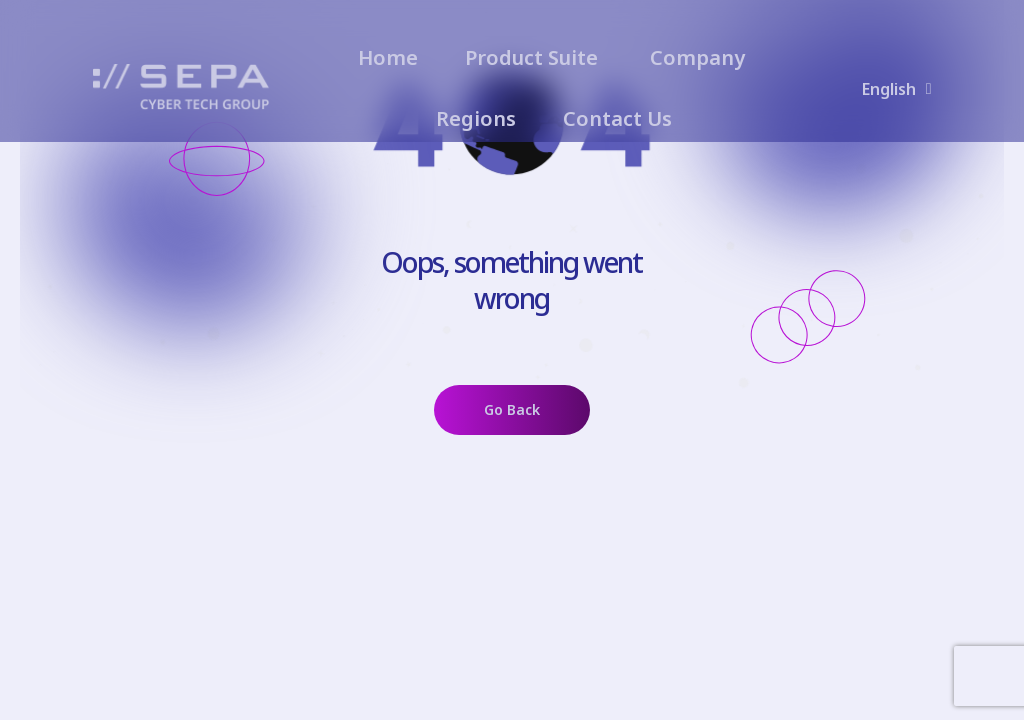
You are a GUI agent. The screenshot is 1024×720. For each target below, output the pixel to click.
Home (388, 57)
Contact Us (617, 118)
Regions (476, 118)
